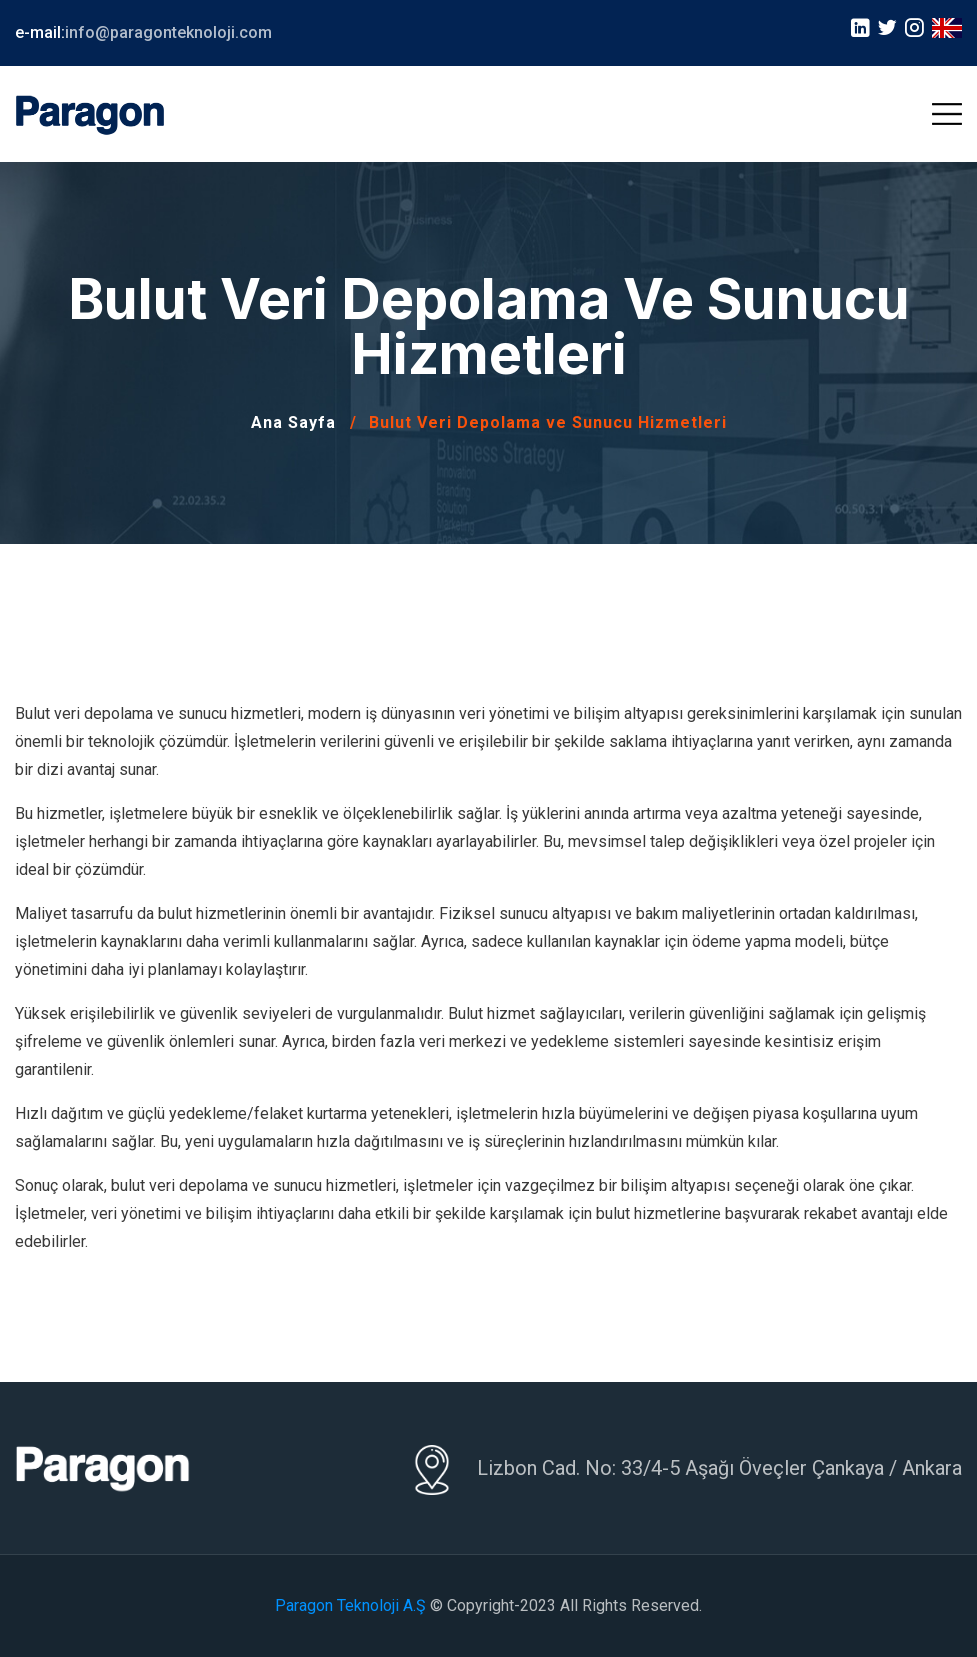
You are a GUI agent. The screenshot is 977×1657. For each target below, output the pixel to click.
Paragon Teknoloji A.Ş (350, 1605)
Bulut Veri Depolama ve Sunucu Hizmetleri (548, 422)
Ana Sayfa (293, 422)
